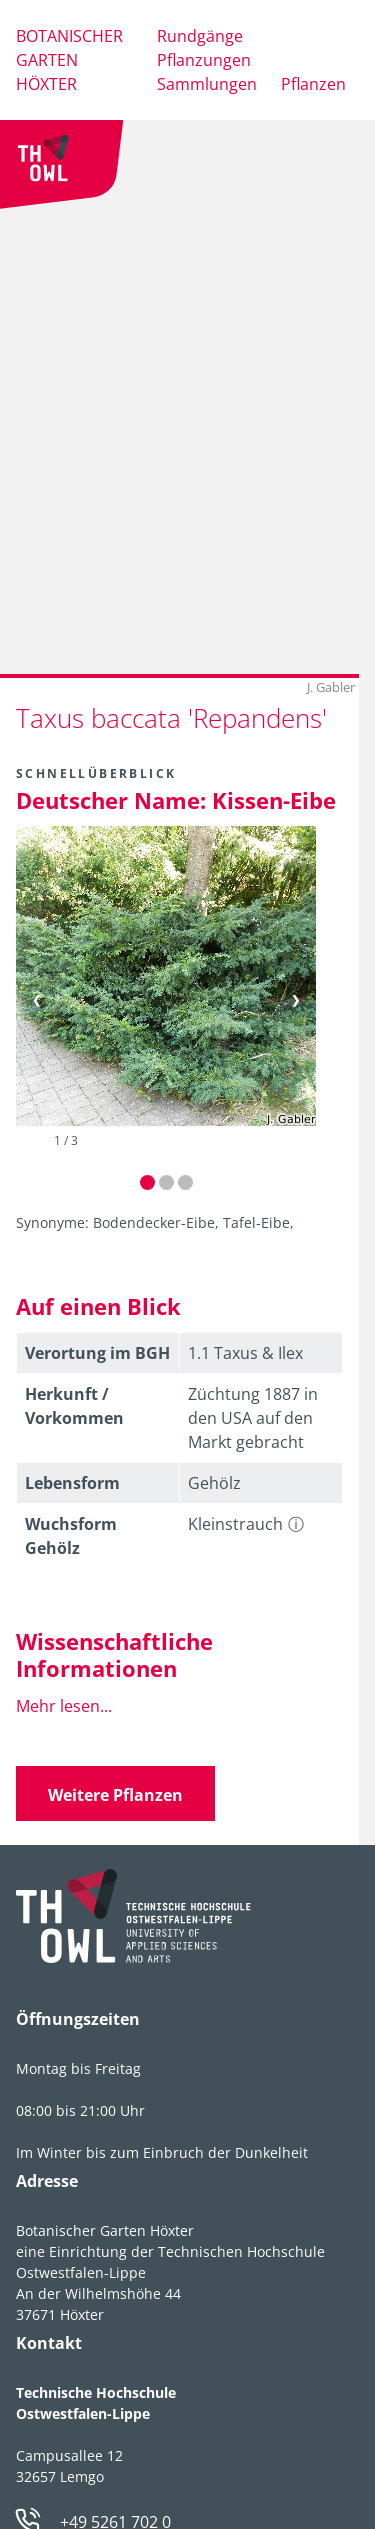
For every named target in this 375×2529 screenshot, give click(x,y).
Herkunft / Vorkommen (74, 1406)
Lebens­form (72, 1483)
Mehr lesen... (64, 1706)
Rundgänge (200, 36)
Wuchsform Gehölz (71, 1536)
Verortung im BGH (97, 1353)
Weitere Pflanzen (115, 1795)
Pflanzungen (204, 60)
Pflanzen (313, 84)
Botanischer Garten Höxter (69, 60)
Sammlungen (207, 84)
